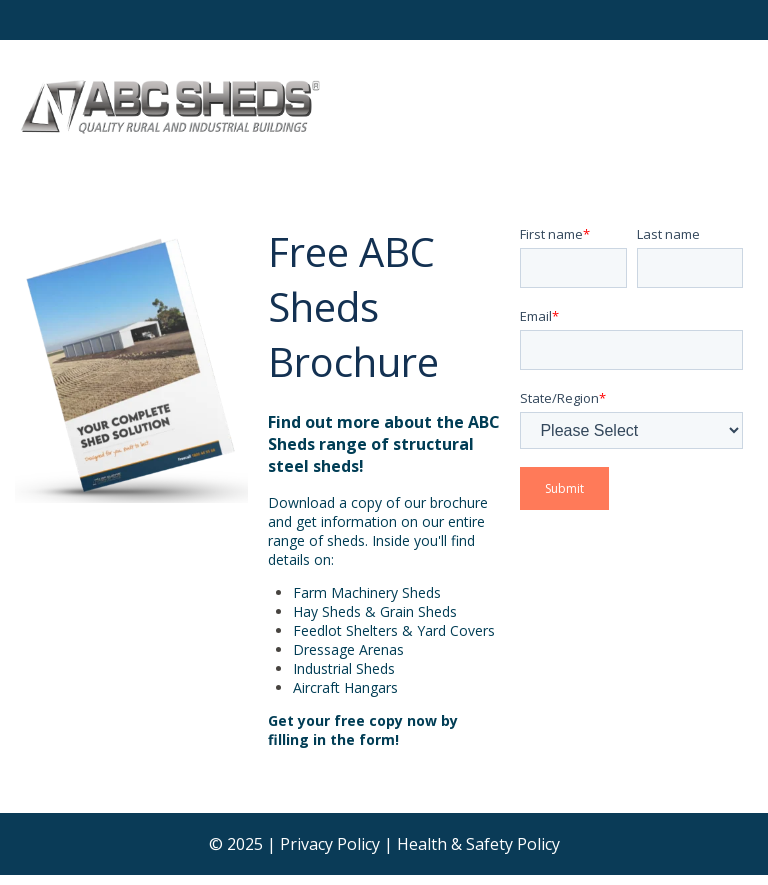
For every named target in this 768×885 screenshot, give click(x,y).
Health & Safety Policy (478, 844)
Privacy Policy (330, 844)
